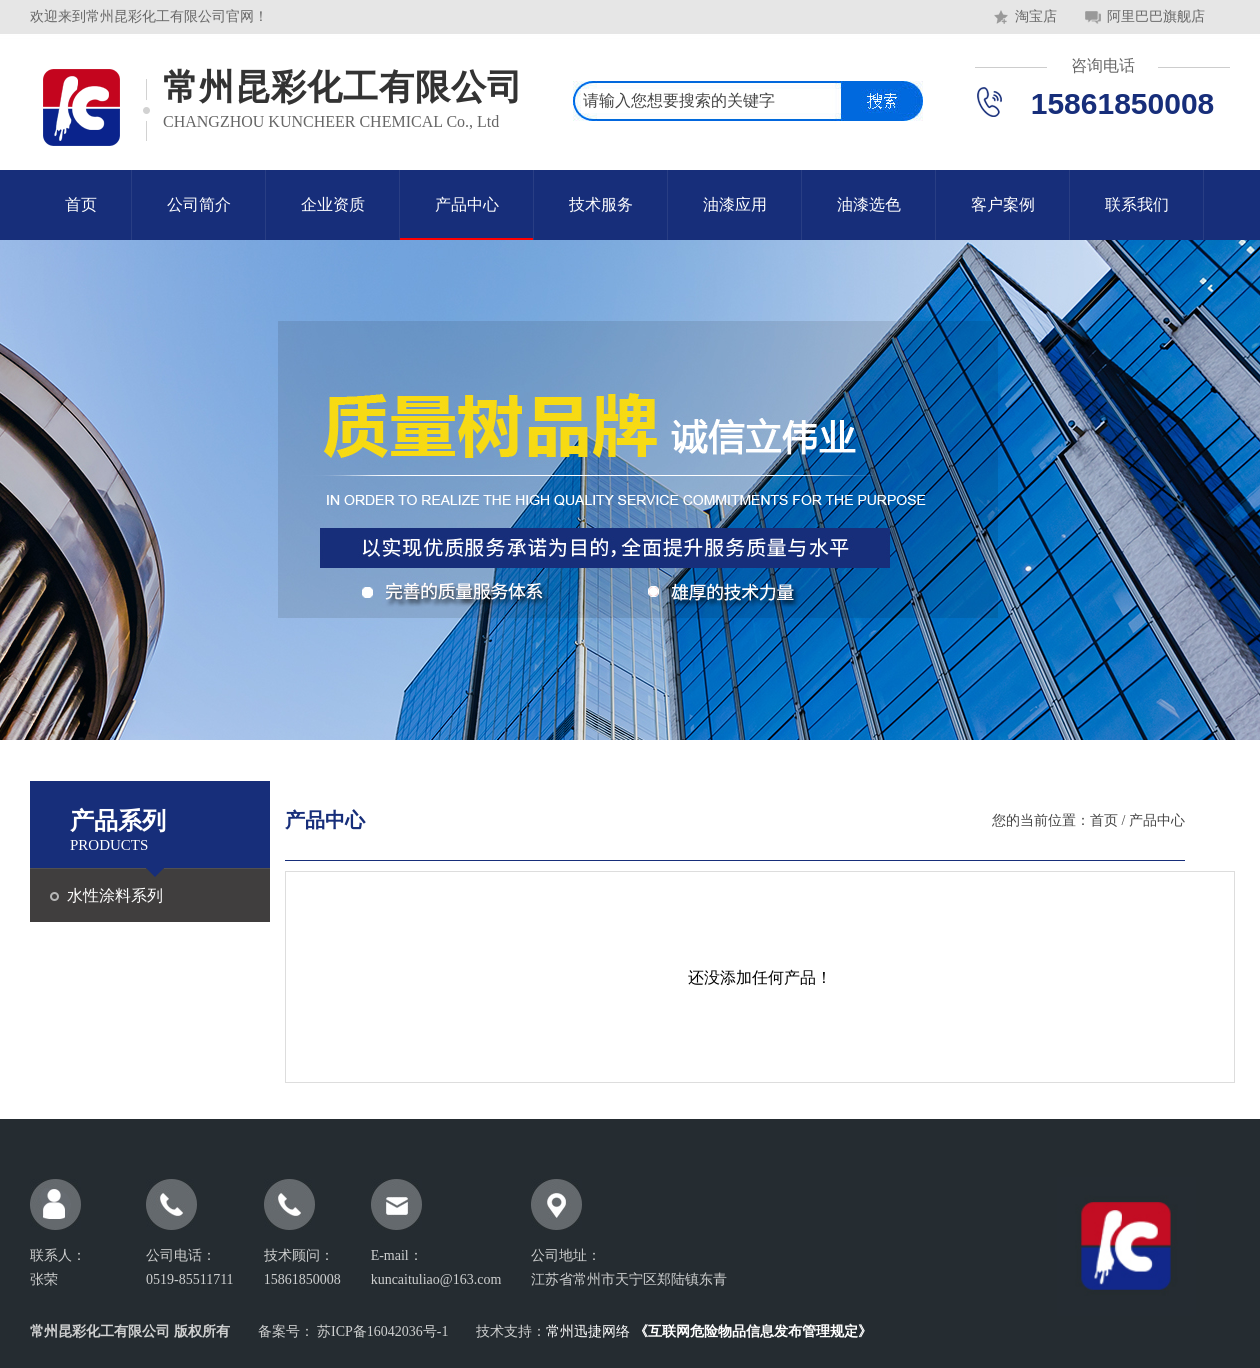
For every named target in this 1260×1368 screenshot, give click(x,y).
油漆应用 (735, 204)
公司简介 (199, 204)
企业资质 (333, 204)
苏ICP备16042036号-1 (381, 1331)
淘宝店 (1036, 16)
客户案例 (1003, 204)
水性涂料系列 (115, 895)
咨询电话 (1103, 65)
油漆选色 (869, 204)
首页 (81, 204)
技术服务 (601, 204)
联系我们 (1137, 204)
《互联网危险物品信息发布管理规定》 (753, 1331)
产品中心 (467, 204)
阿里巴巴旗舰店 (1156, 16)
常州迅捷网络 (588, 1331)
